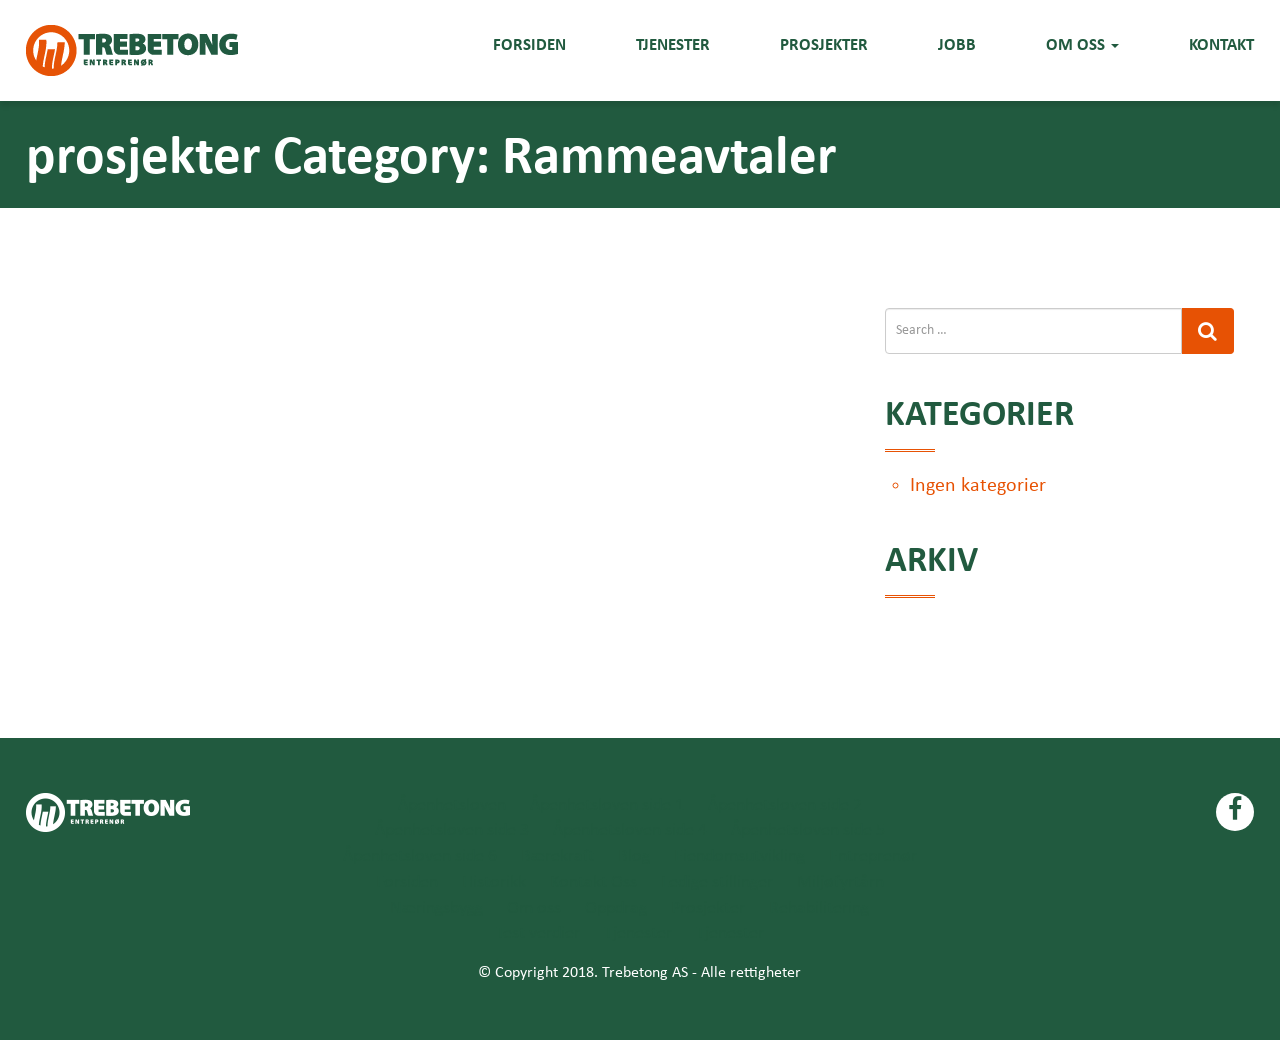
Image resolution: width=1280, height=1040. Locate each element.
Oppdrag (616, 908)
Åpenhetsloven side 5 (808, 830)
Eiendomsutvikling (739, 856)
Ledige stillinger (717, 882)
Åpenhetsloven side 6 (420, 856)
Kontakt (1221, 44)
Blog (634, 856)
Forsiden (529, 44)
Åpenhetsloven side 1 (607, 805)
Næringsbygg (436, 908)
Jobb (957, 44)
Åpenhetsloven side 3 (452, 830)
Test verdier (538, 933)
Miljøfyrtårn (840, 882)
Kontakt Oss (593, 882)
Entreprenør (873, 856)
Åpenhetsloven (452, 805)
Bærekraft (557, 856)
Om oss (1082, 44)
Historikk (494, 882)
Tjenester (673, 44)
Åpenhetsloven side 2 (785, 805)
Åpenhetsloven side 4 (630, 830)
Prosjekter (824, 44)
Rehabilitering (819, 908)
